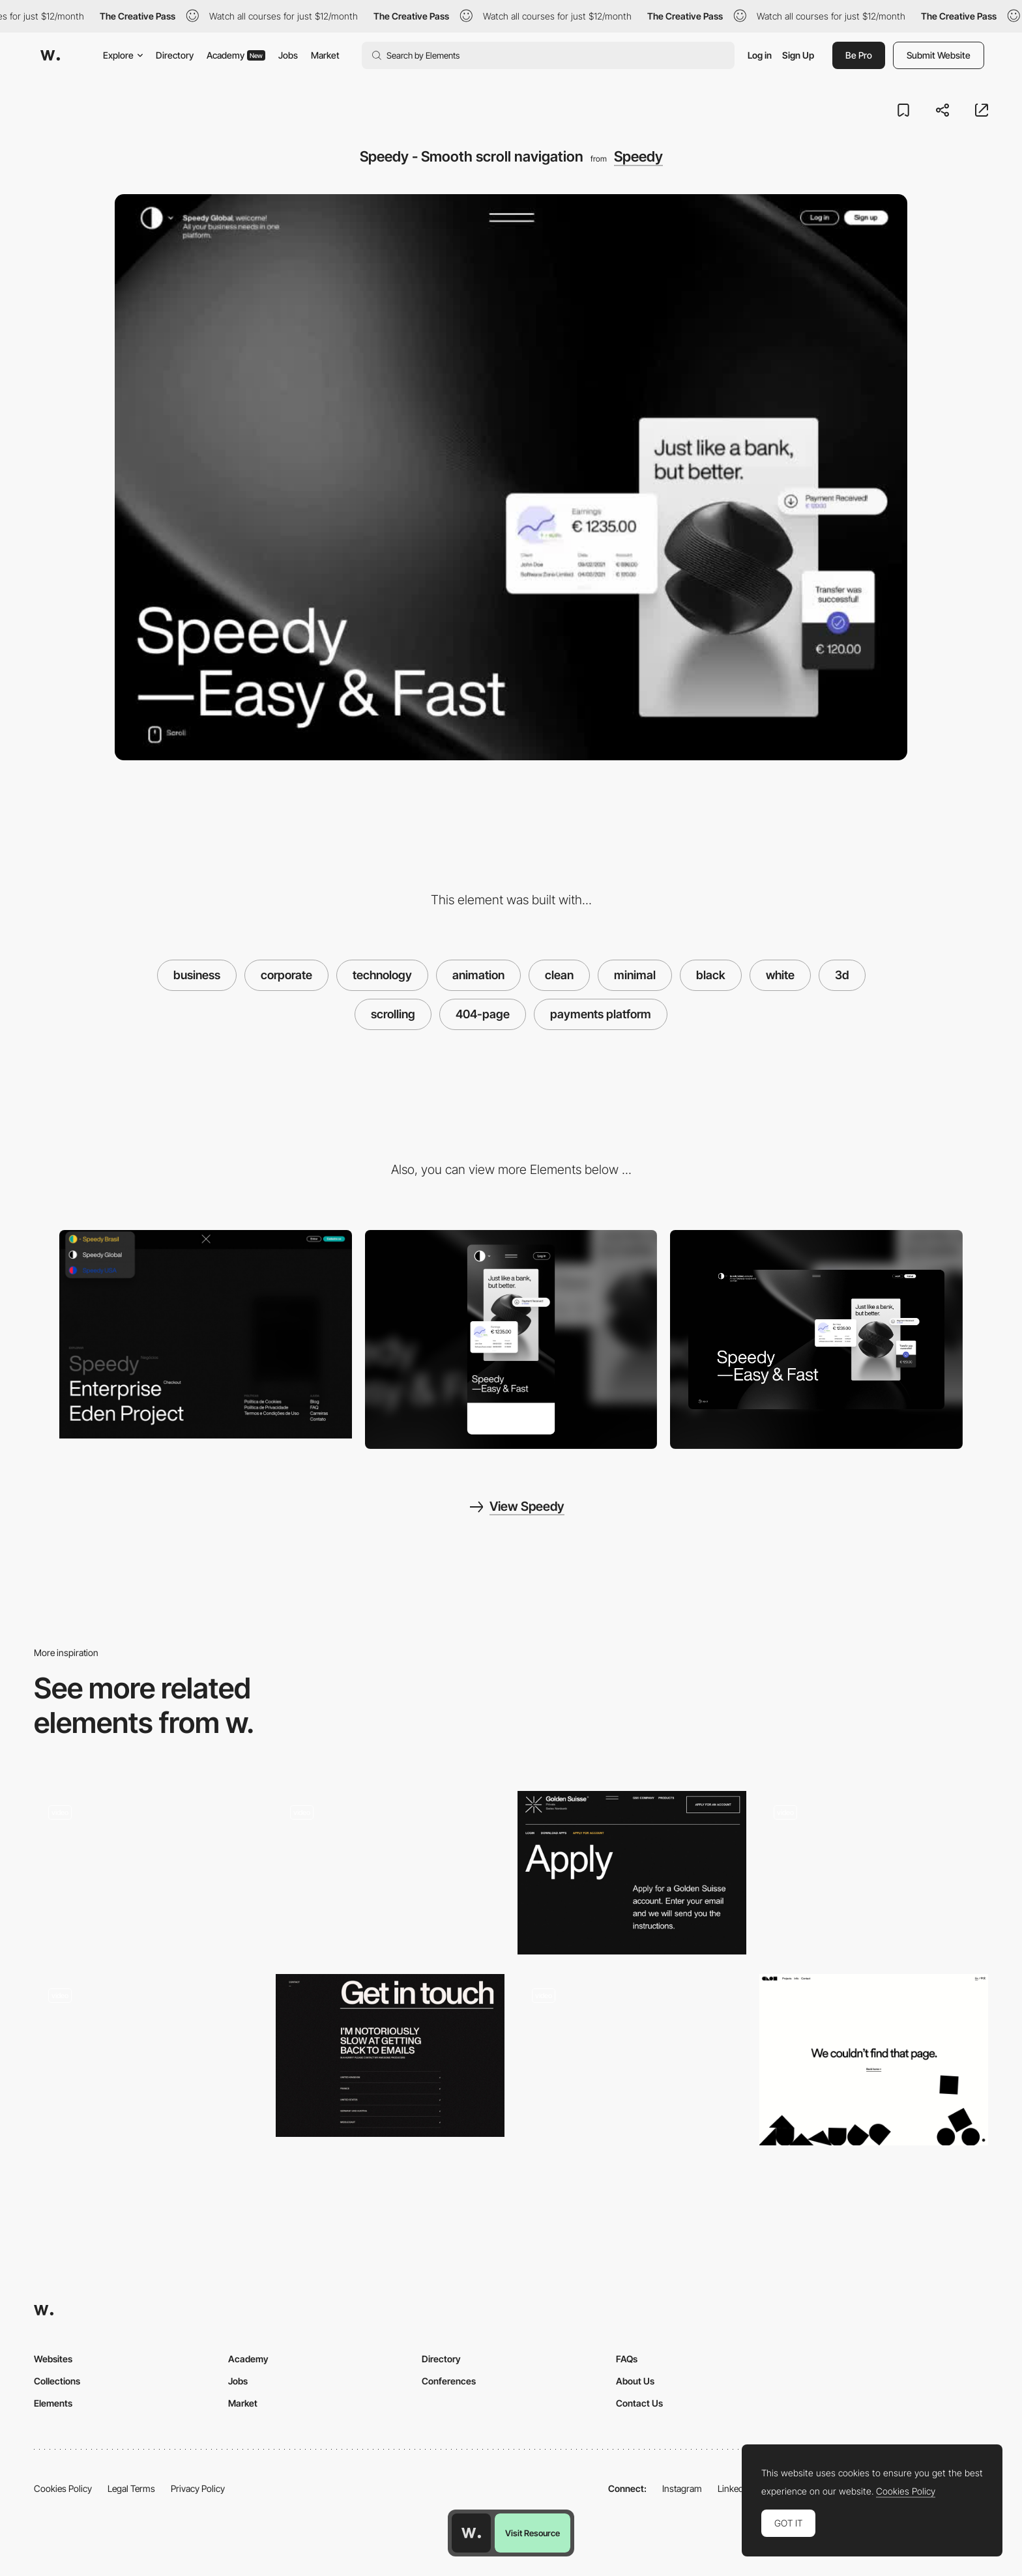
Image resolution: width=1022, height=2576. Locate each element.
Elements (53, 2403)
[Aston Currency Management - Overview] (390, 1872)
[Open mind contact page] (148, 1872)
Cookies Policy (63, 2488)
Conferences (449, 2380)
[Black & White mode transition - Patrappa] (632, 2056)
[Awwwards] (50, 55)
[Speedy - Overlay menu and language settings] (205, 1334)
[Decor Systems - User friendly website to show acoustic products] (148, 2056)
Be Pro (858, 55)
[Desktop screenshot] (816, 1339)
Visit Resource (532, 2533)
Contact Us (639, 2403)
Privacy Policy (198, 2488)
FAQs (626, 2358)
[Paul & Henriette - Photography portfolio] (873, 1872)
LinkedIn (734, 2488)
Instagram (682, 2488)
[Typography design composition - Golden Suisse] (632, 1872)
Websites (53, 2358)
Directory (175, 55)
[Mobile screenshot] (511, 1340)
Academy (236, 55)
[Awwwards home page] (471, 2533)
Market (325, 55)
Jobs (288, 55)
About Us (635, 2380)
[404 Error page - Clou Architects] (873, 2059)
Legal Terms (131, 2488)
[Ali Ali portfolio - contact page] (390, 2056)
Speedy (638, 156)
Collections (57, 2380)
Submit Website (939, 55)
